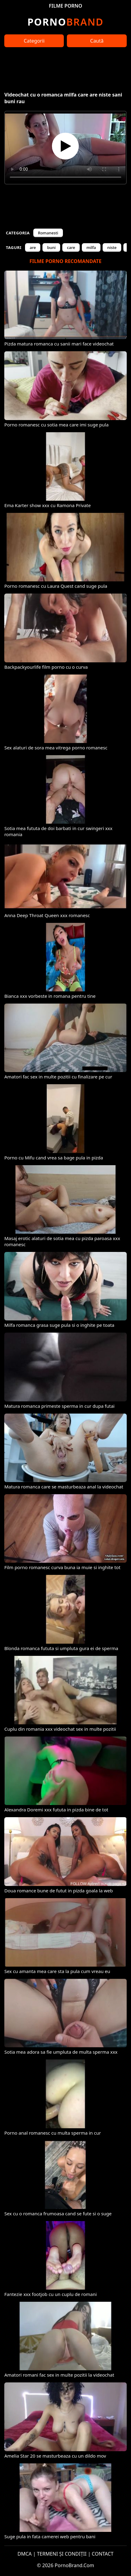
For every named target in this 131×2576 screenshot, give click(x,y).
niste (111, 247)
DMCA (24, 2553)
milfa (91, 247)
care (71, 247)
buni (51, 247)
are (33, 247)
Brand (65, 21)
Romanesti (48, 233)
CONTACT (103, 2553)
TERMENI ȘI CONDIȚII (62, 2553)
